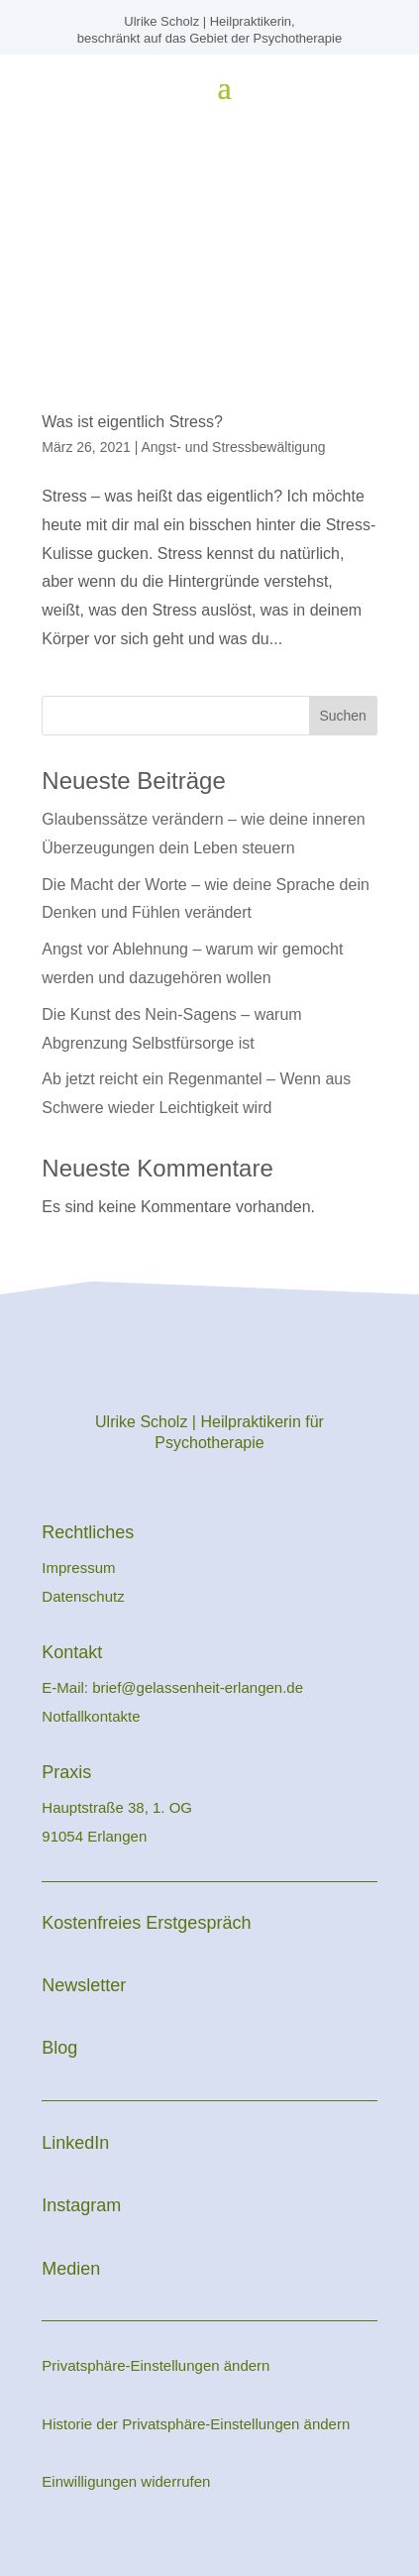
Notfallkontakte (91, 1716)
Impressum (80, 1567)
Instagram (81, 2205)
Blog (59, 2048)
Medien (71, 2269)
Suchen (342, 716)
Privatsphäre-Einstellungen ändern (155, 2365)
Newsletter (84, 1985)
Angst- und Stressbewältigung (233, 447)
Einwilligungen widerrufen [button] (126, 2481)
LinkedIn (75, 2143)
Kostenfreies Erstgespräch (146, 1923)
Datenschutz (83, 1596)
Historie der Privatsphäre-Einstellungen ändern (196, 2423)
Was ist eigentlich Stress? (132, 421)
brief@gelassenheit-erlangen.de (197, 1687)
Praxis (66, 1772)
